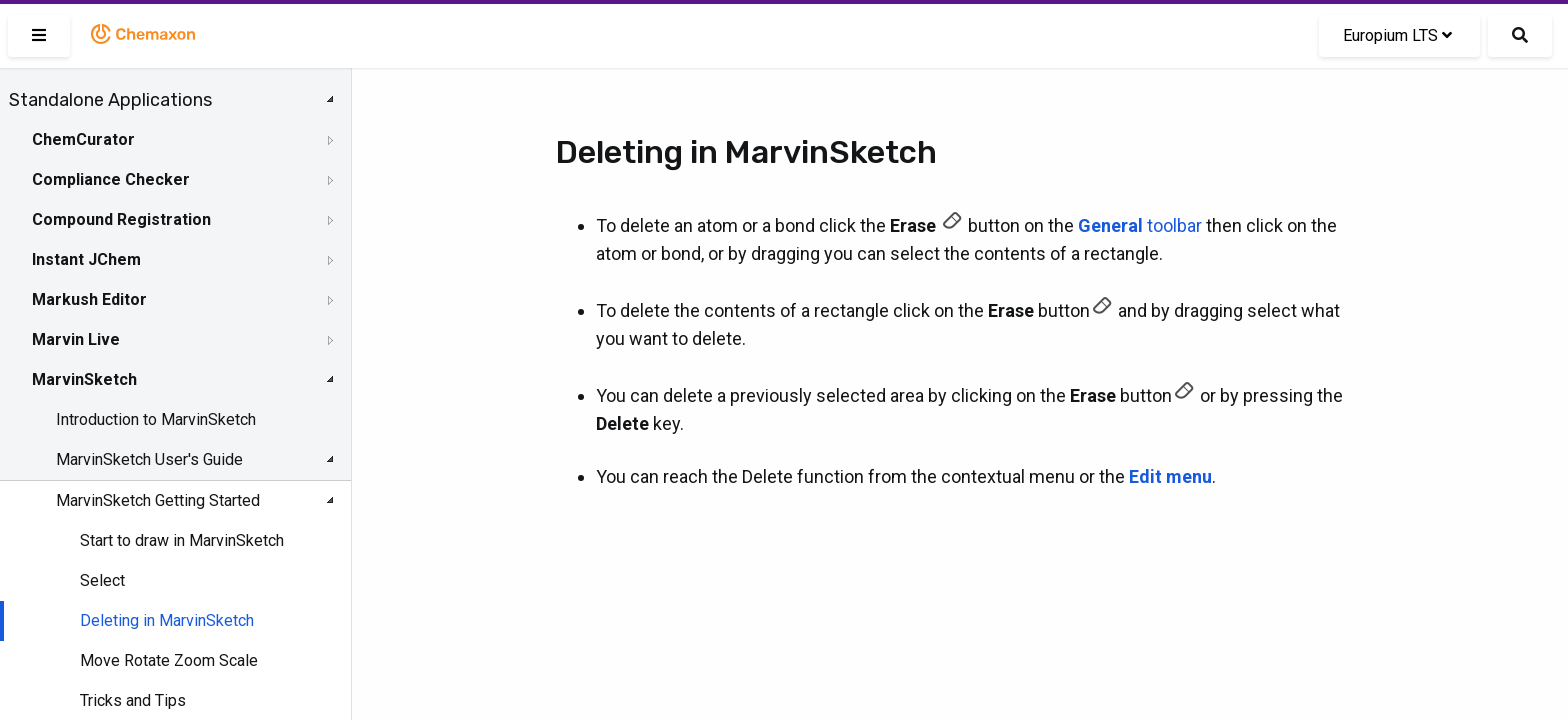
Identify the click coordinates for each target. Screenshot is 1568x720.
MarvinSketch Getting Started (158, 500)
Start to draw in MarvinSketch (182, 540)
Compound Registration (121, 219)
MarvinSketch (84, 379)
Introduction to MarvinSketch (156, 419)
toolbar (1140, 225)
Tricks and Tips (133, 700)
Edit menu (1170, 476)
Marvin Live (76, 339)
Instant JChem (86, 259)
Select (102, 580)
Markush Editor (89, 299)
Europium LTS (1397, 35)
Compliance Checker (111, 179)
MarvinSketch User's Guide (149, 459)
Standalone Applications (110, 100)
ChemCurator (83, 139)
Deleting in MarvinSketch (167, 620)
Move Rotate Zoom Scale (169, 660)
